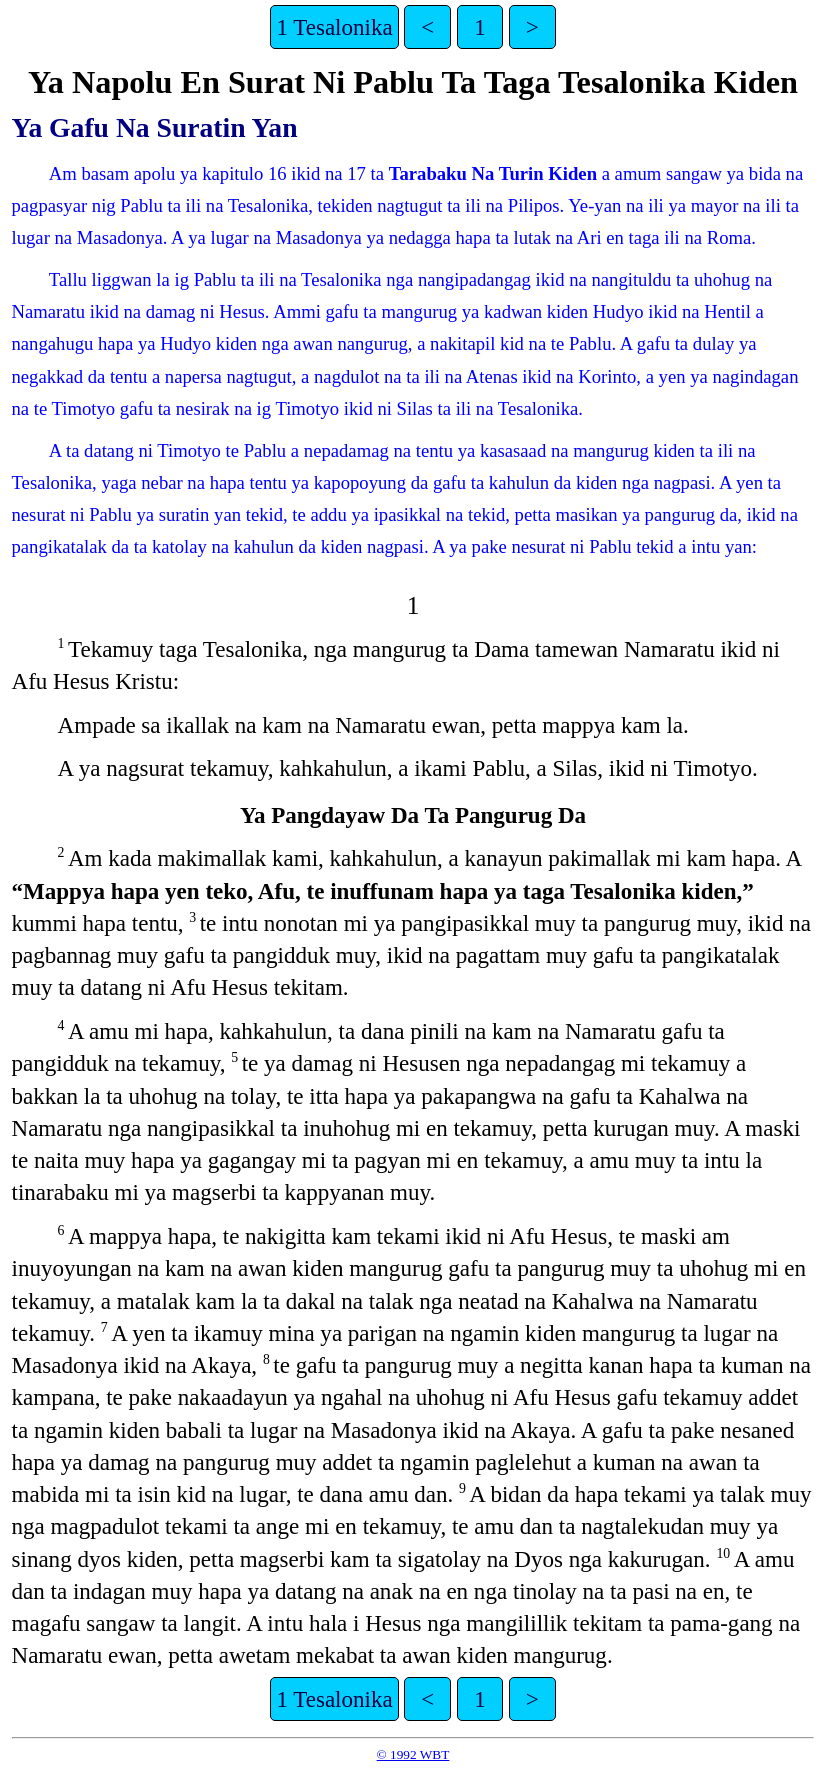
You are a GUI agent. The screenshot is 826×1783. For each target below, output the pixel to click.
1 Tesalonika (334, 27)
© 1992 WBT (413, 1754)
